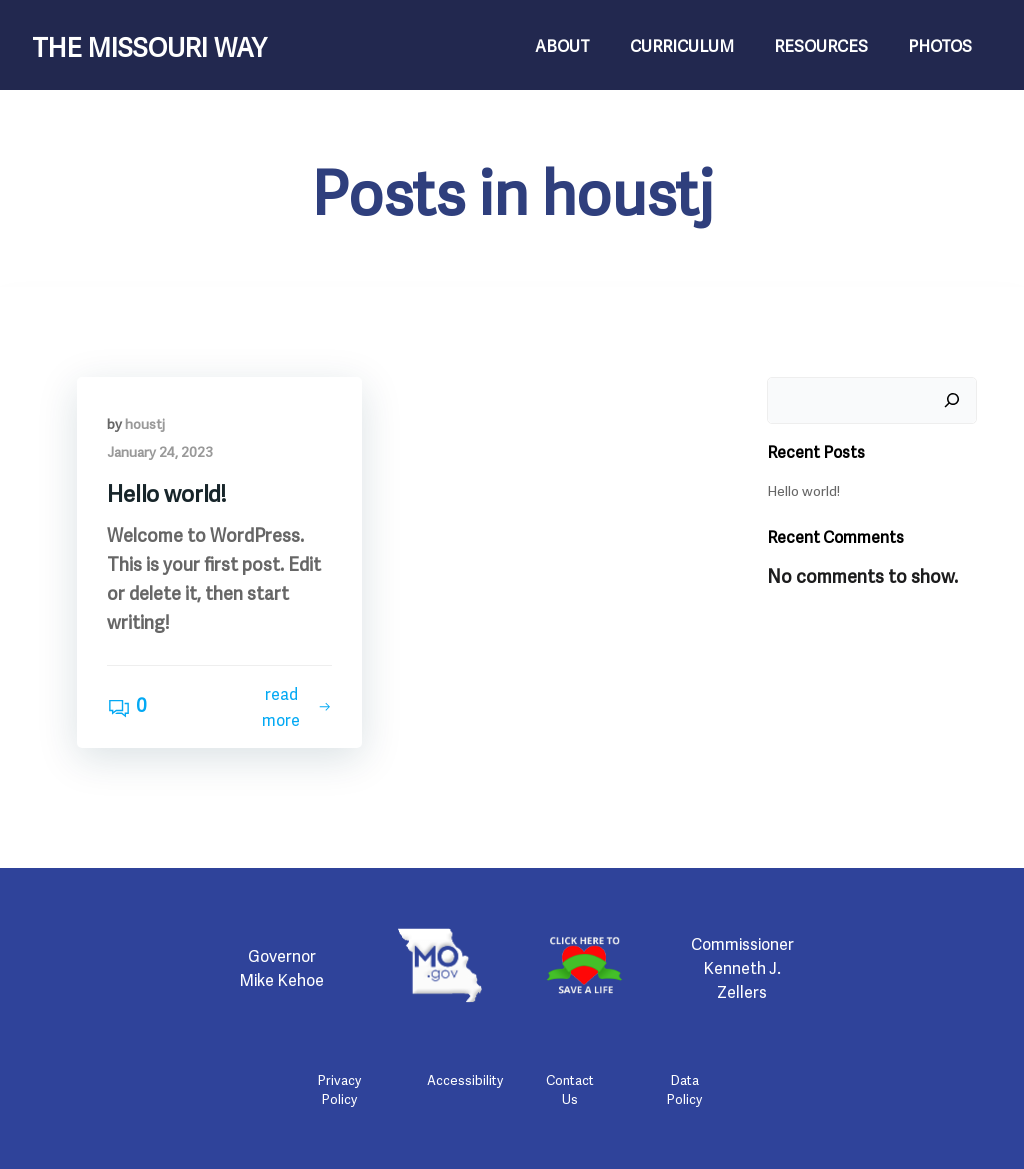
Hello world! (803, 489)
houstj (145, 422)
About (562, 45)
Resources (821, 45)
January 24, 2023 (160, 450)
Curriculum (682, 45)
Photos (940, 45)
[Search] (952, 401)
